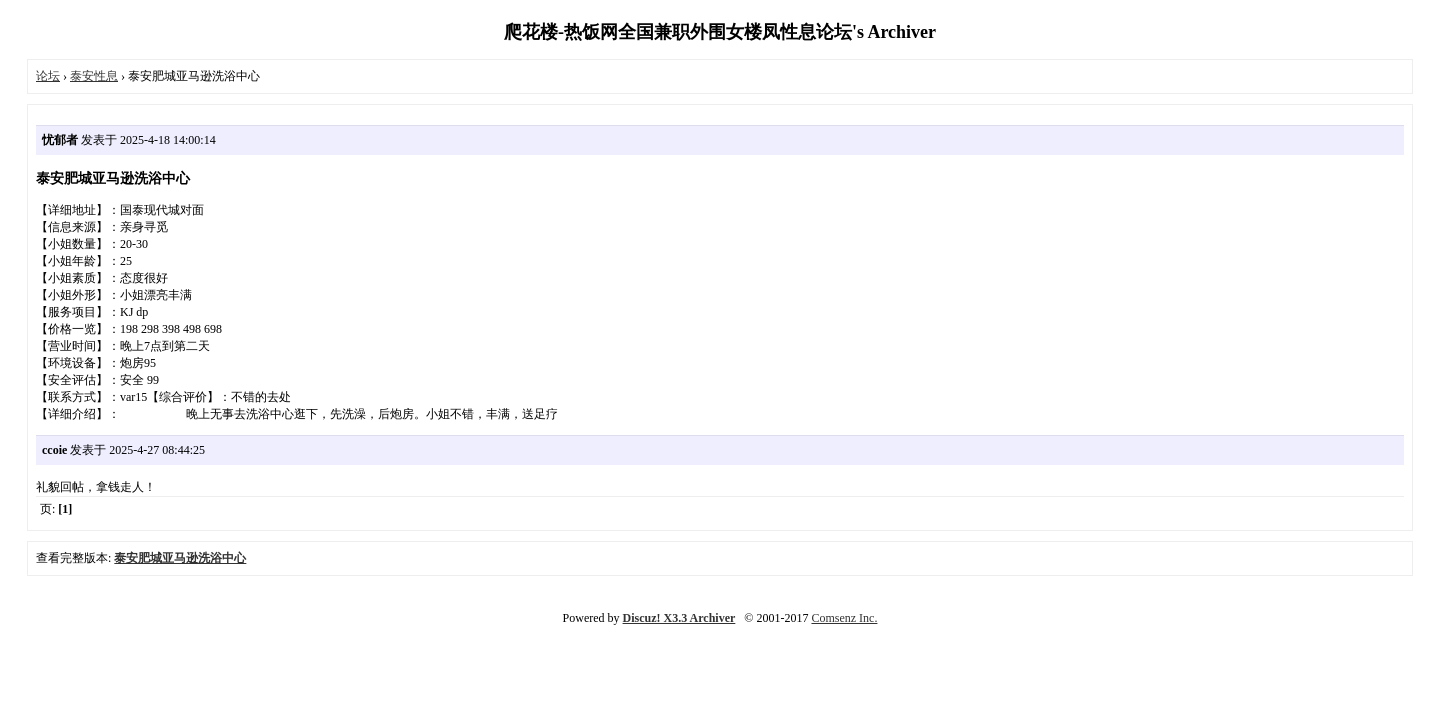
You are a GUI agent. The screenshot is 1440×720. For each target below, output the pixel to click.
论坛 (48, 76)
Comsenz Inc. (844, 618)
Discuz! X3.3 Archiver (679, 618)
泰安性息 (94, 76)
